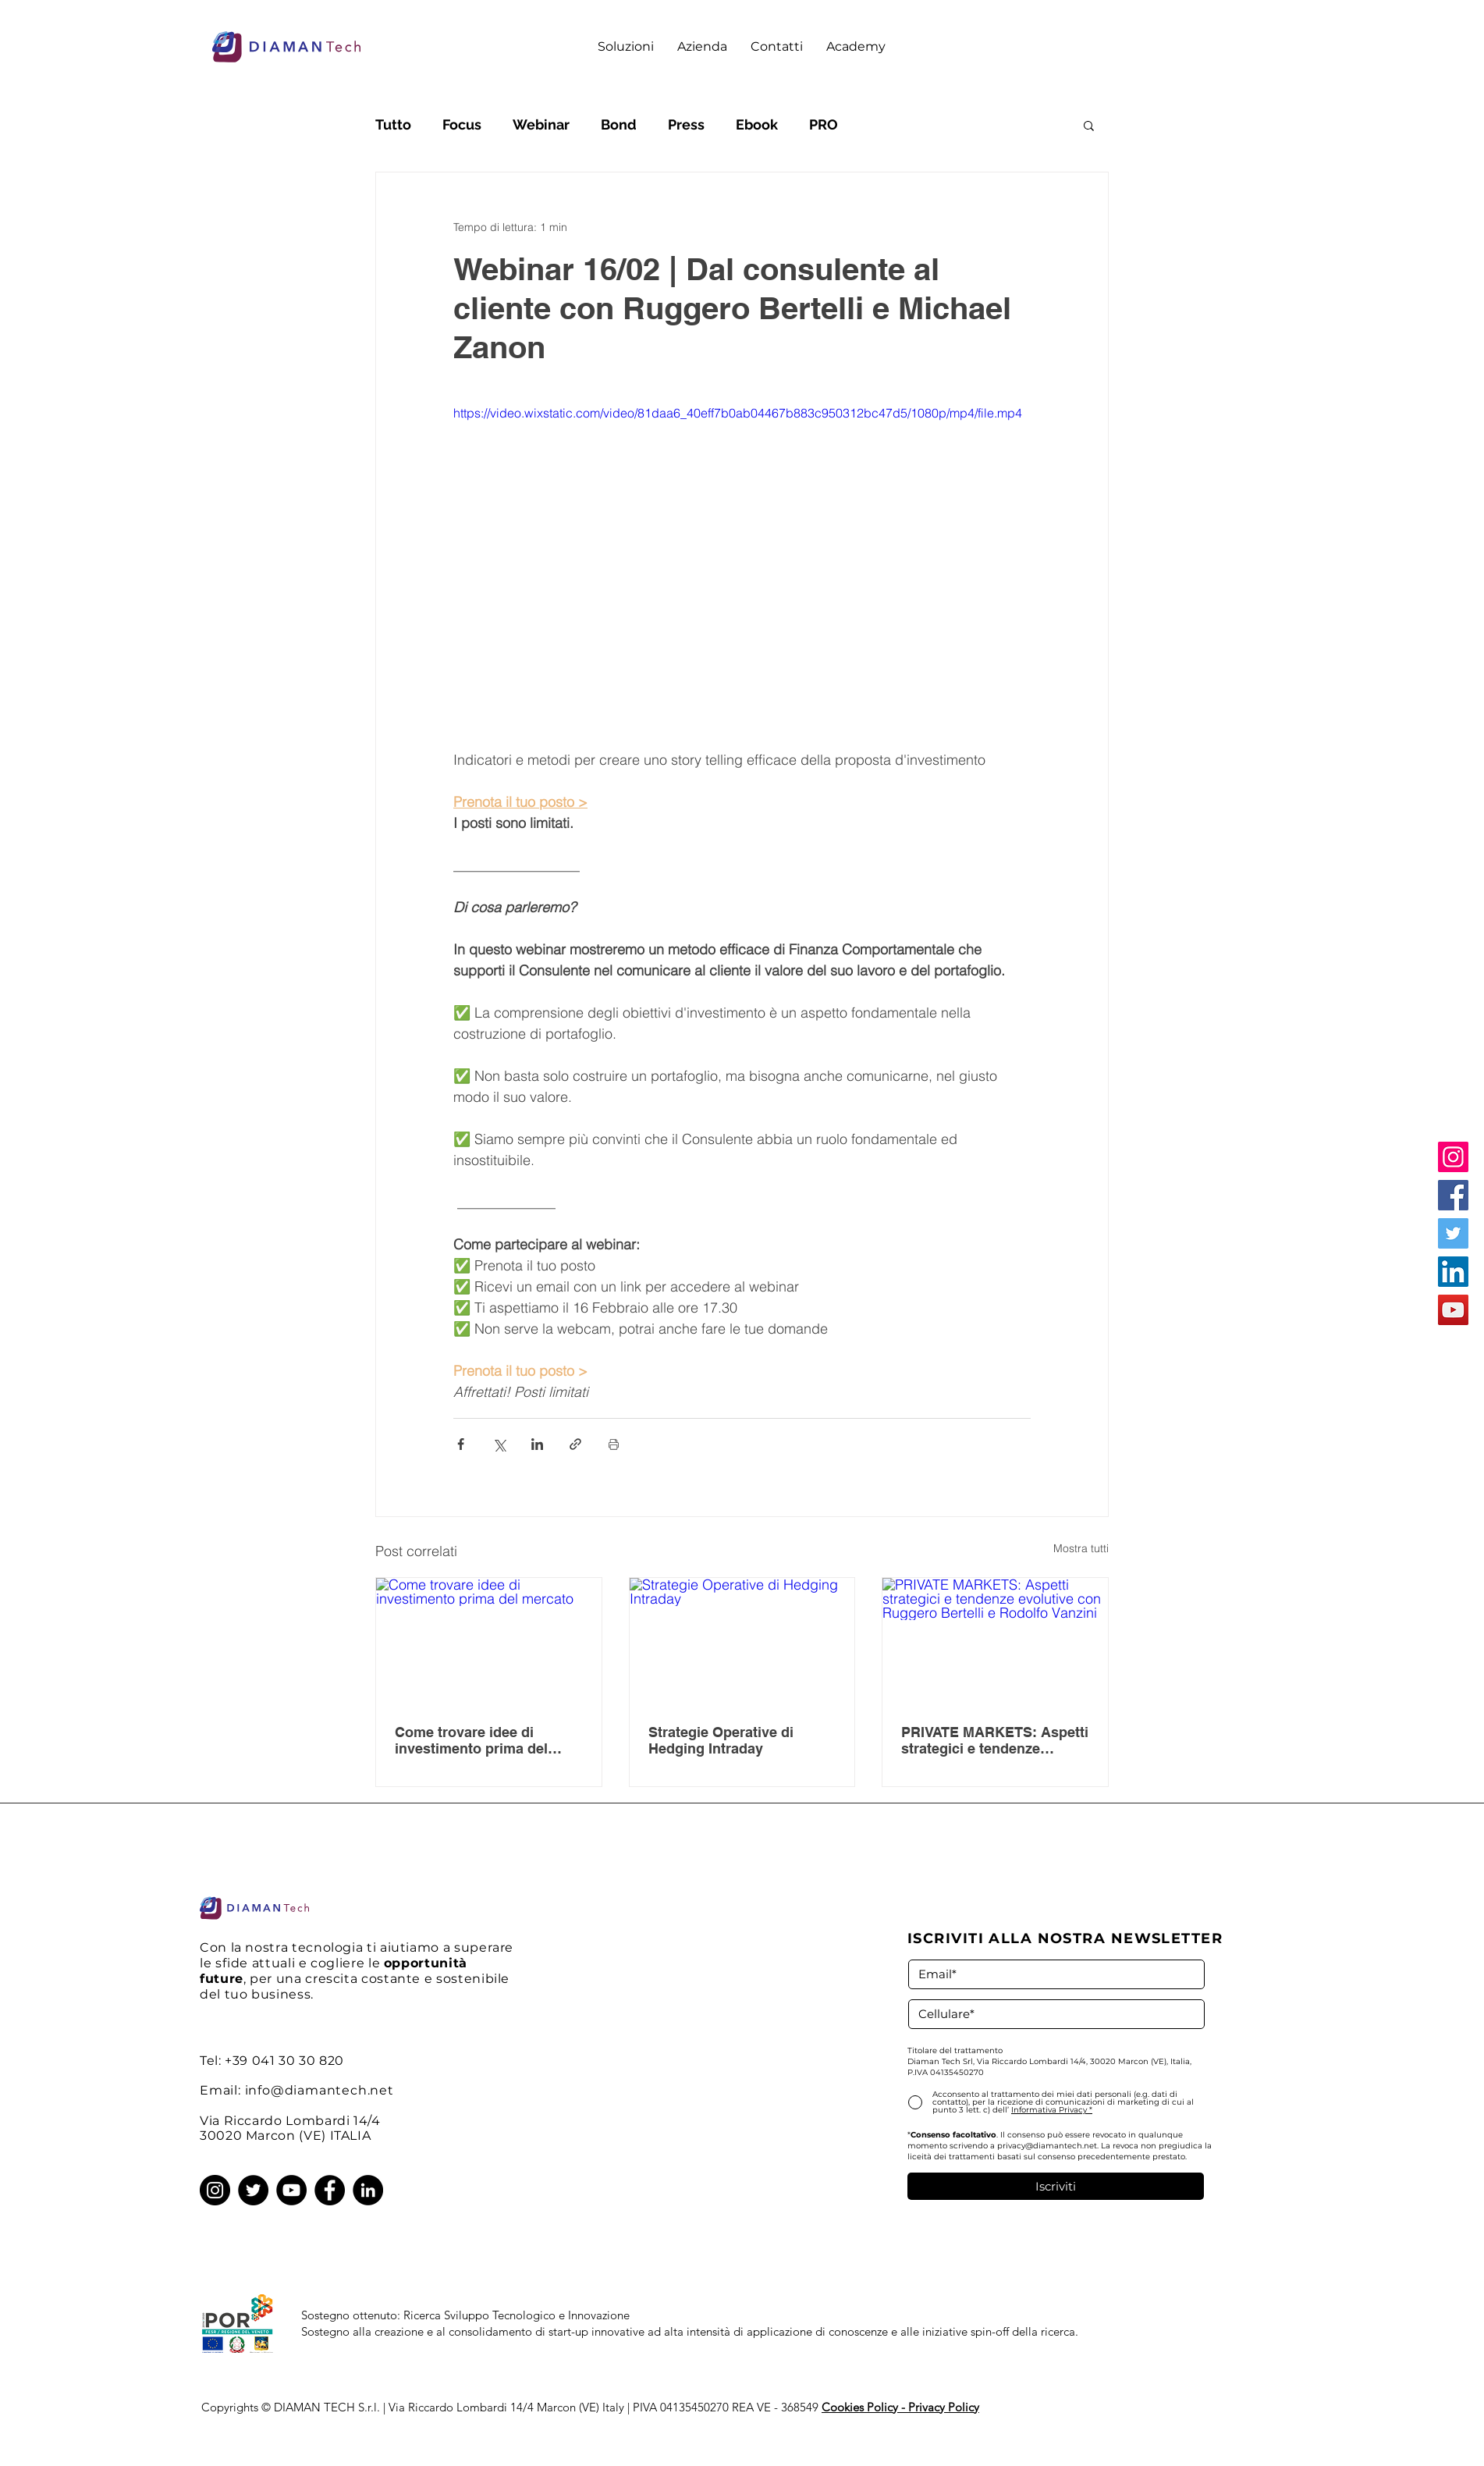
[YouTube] (1453, 1310)
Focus (461, 124)
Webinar (541, 124)
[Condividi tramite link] (575, 1444)
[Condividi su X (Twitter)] (499, 1444)
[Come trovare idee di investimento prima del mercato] (489, 1641)
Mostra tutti (1081, 1548)
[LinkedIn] (1453, 1271)
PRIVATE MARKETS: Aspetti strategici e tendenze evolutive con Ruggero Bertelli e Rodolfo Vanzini (994, 1740)
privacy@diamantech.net (1047, 2146)
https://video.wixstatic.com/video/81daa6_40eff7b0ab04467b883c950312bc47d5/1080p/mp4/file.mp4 (737, 413)
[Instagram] (1453, 1157)
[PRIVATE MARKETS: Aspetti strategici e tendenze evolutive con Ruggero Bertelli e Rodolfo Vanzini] (995, 1641)
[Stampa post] (613, 1444)
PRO (823, 124)
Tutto (393, 124)
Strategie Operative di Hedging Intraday (720, 1740)
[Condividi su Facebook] (460, 1444)
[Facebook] (1453, 1195)
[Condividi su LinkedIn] (537, 1444)
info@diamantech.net (319, 2090)
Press (686, 124)
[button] (626, 46)
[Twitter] (1453, 1233)
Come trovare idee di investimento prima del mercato (471, 1740)
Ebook (757, 124)
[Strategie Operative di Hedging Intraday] (742, 1641)
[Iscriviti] (1055, 2186)
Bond (619, 124)
